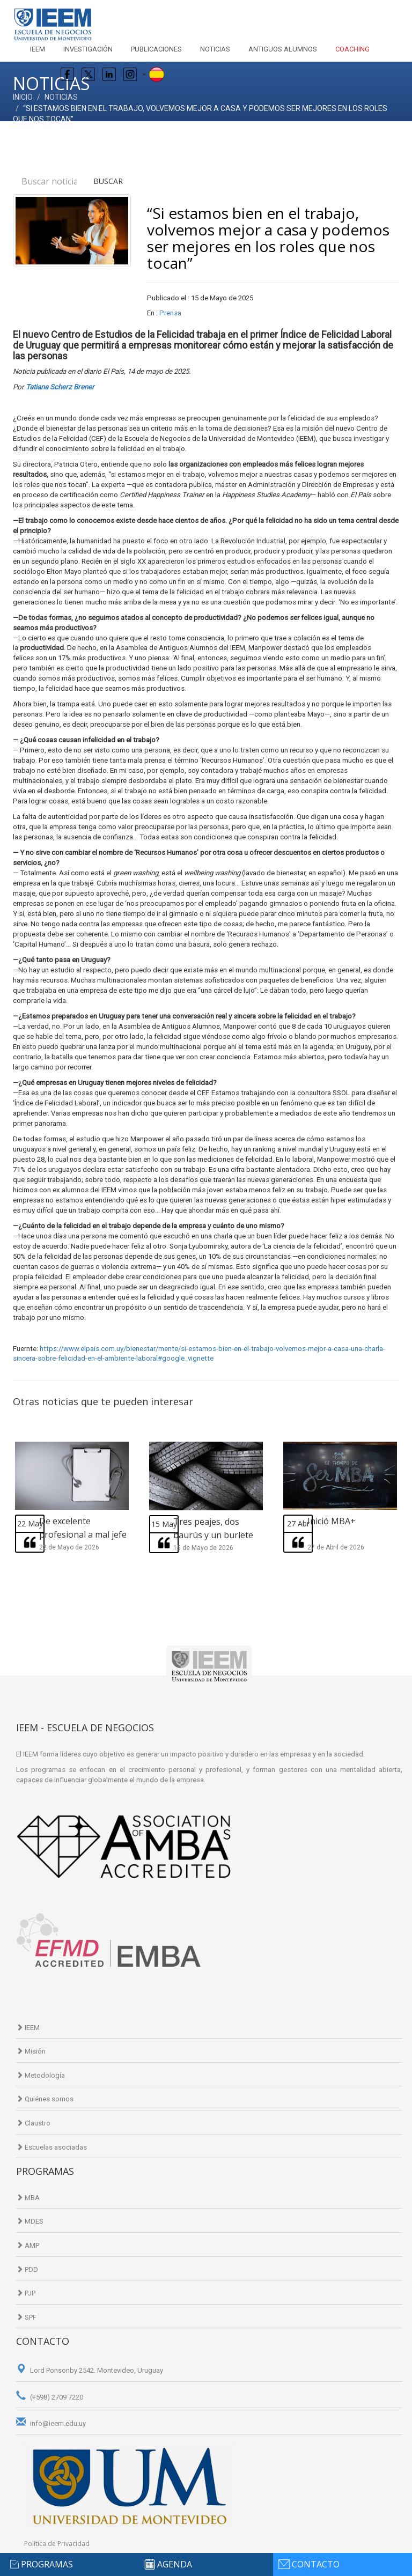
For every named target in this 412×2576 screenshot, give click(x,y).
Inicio (23, 97)
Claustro (33, 2123)
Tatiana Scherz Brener (60, 387)
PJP (25, 2293)
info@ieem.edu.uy (51, 2423)
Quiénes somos (44, 2099)
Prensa (170, 313)
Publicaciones (156, 49)
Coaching (352, 49)
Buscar (108, 181)
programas (47, 2564)
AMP (27, 2245)
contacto (316, 2564)
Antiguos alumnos (282, 49)
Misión (31, 2051)
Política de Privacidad (57, 2543)
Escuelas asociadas (51, 2147)
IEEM (37, 49)
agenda (174, 2564)
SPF (26, 2317)
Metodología (40, 2075)
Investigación (88, 49)
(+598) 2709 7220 (49, 2397)
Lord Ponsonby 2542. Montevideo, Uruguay (89, 2370)
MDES (29, 2221)
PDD (27, 2269)
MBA (28, 2198)
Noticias (215, 49)
